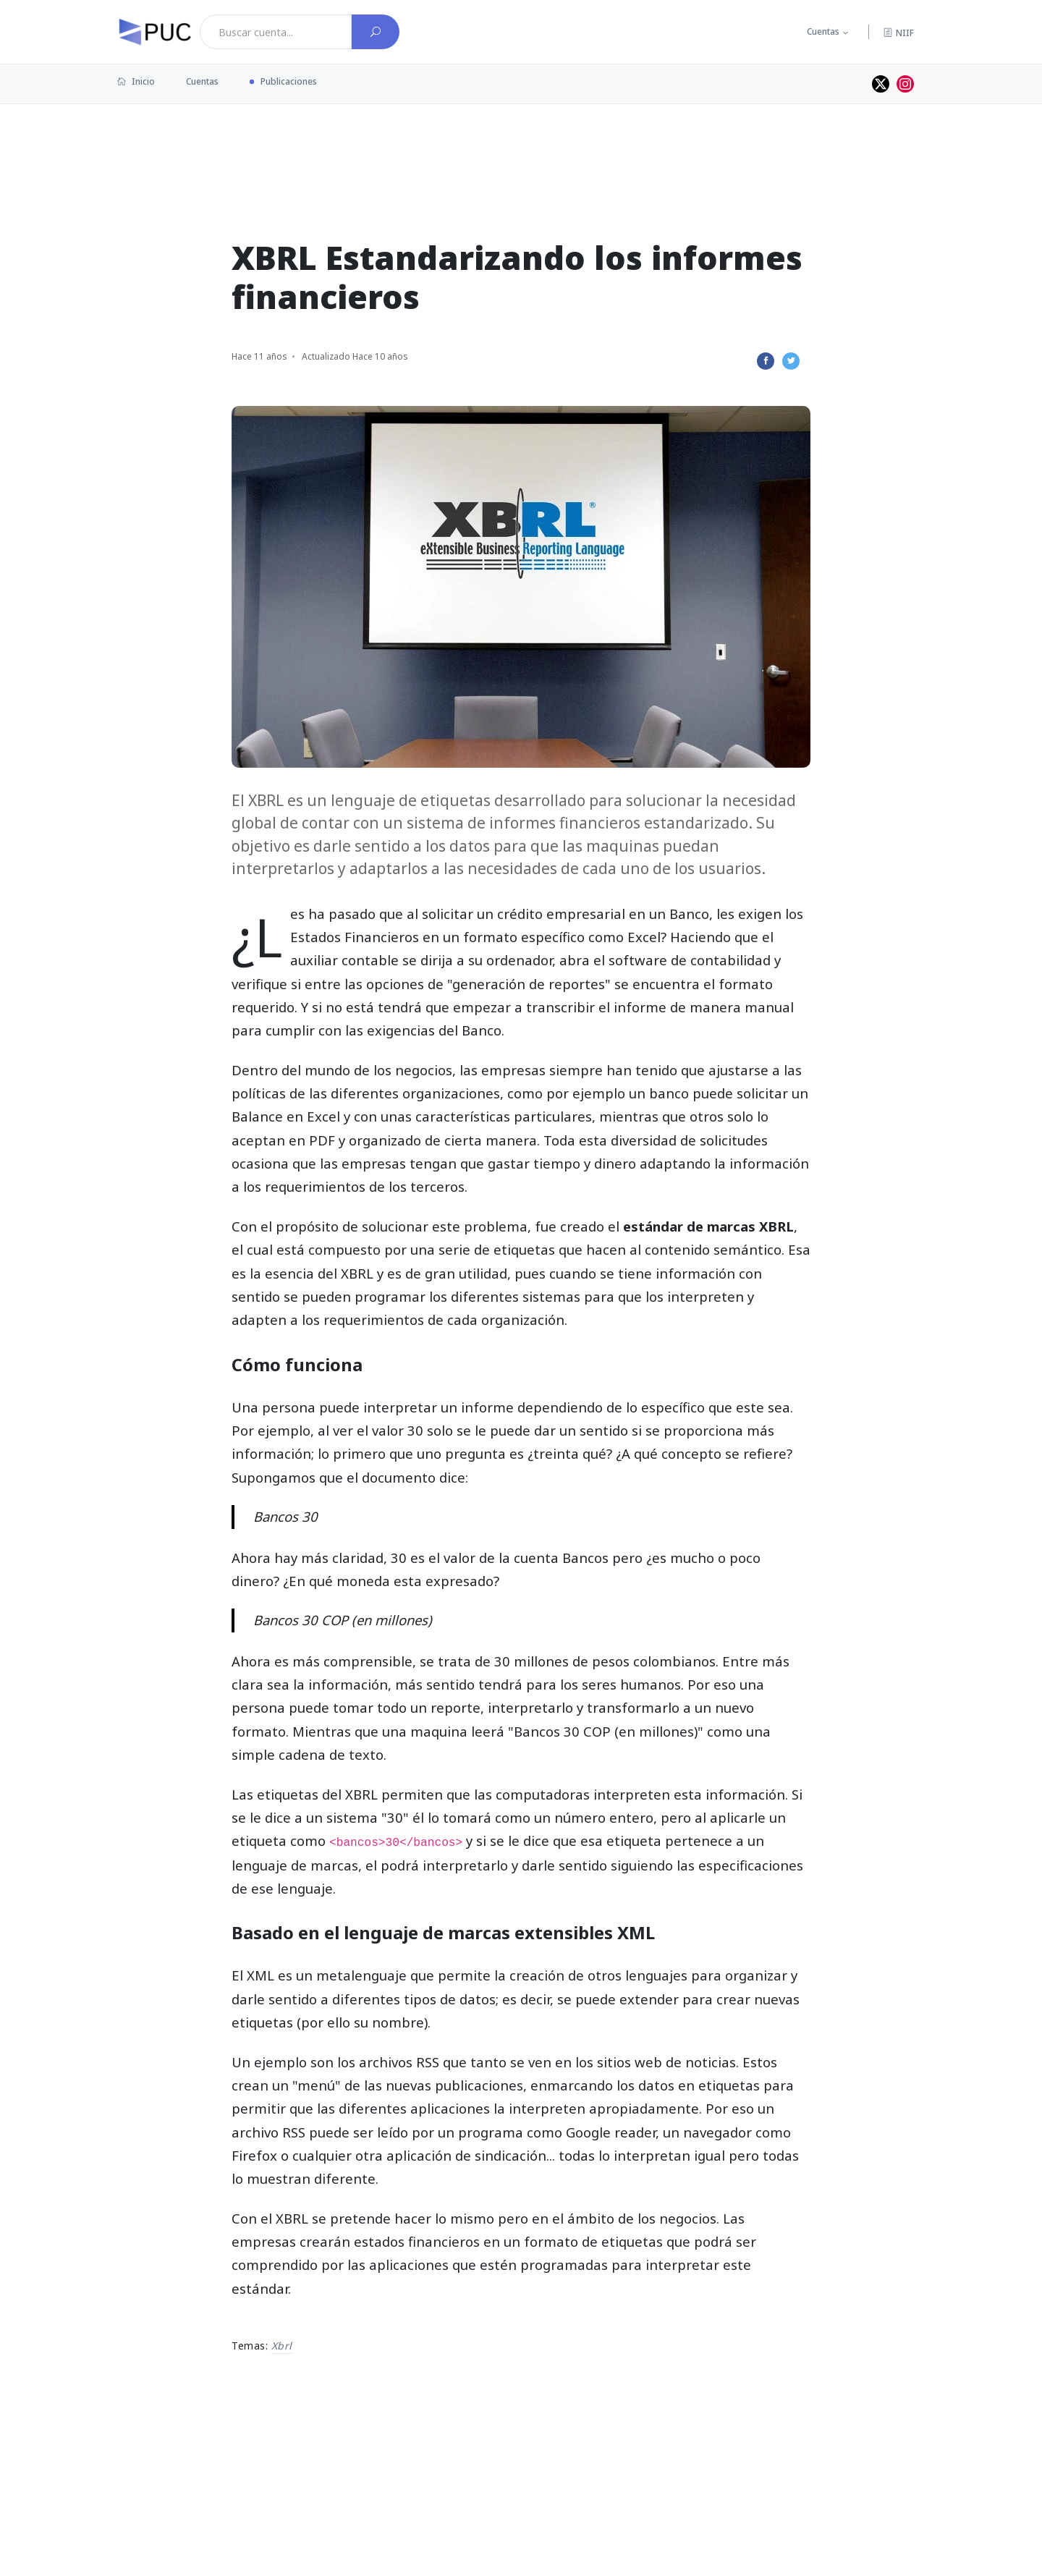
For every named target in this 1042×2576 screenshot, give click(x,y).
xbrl (281, 2345)
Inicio (136, 81)
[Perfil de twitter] (880, 84)
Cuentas (823, 31)
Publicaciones (288, 81)
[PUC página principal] (154, 31)
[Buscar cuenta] (375, 31)
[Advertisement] (521, 151)
